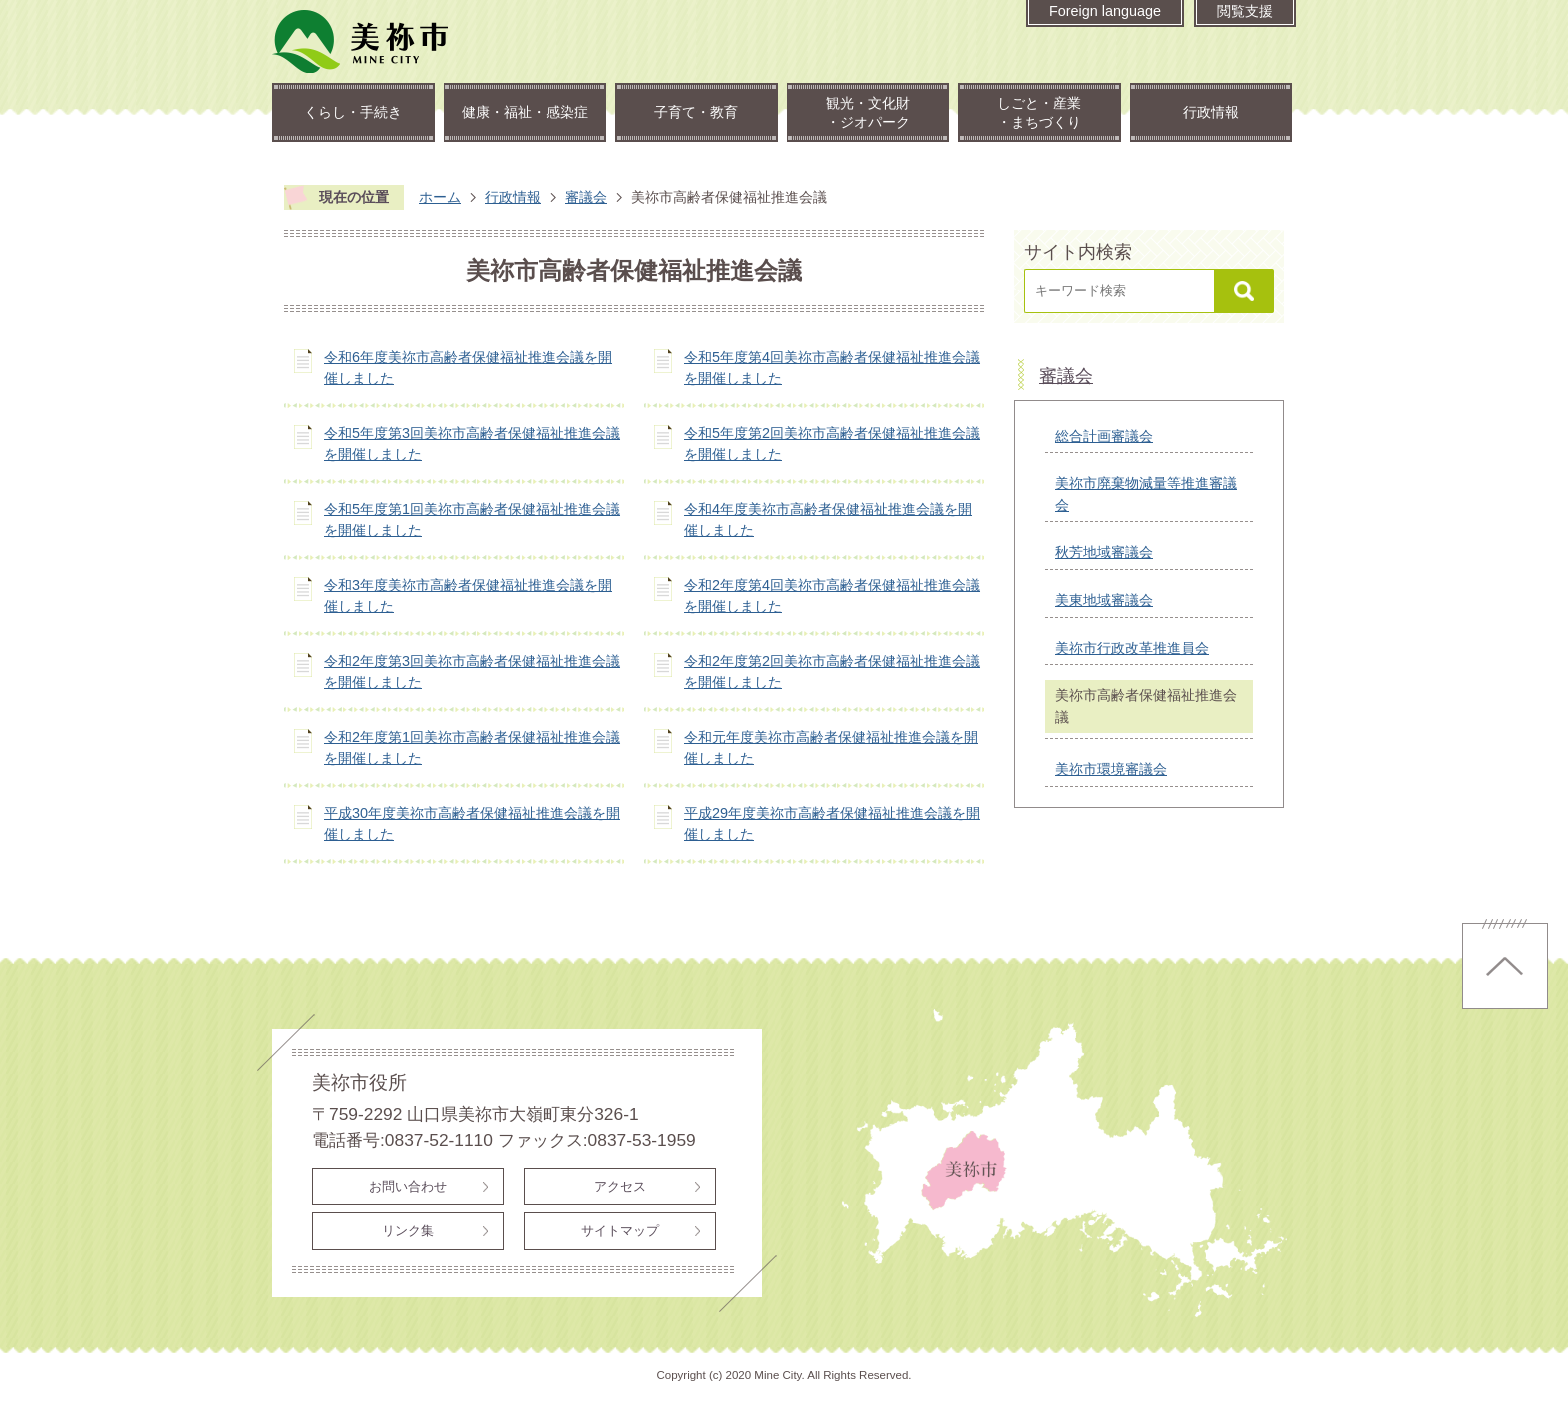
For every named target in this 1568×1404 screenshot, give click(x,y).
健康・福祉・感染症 (525, 112)
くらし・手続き (353, 112)
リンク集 (408, 1230)
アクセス (620, 1186)
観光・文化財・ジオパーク (868, 112)
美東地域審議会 (1104, 600)
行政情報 (1211, 112)
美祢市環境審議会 (1111, 769)
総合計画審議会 (1104, 436)
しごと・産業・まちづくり (1039, 112)
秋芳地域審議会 (1104, 552)
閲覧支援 (1245, 11)
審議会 (586, 197)
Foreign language (1105, 11)
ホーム (440, 197)
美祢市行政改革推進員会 (1132, 648)
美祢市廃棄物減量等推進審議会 (1146, 494)
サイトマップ (620, 1230)
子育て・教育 (696, 112)
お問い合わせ (408, 1186)
